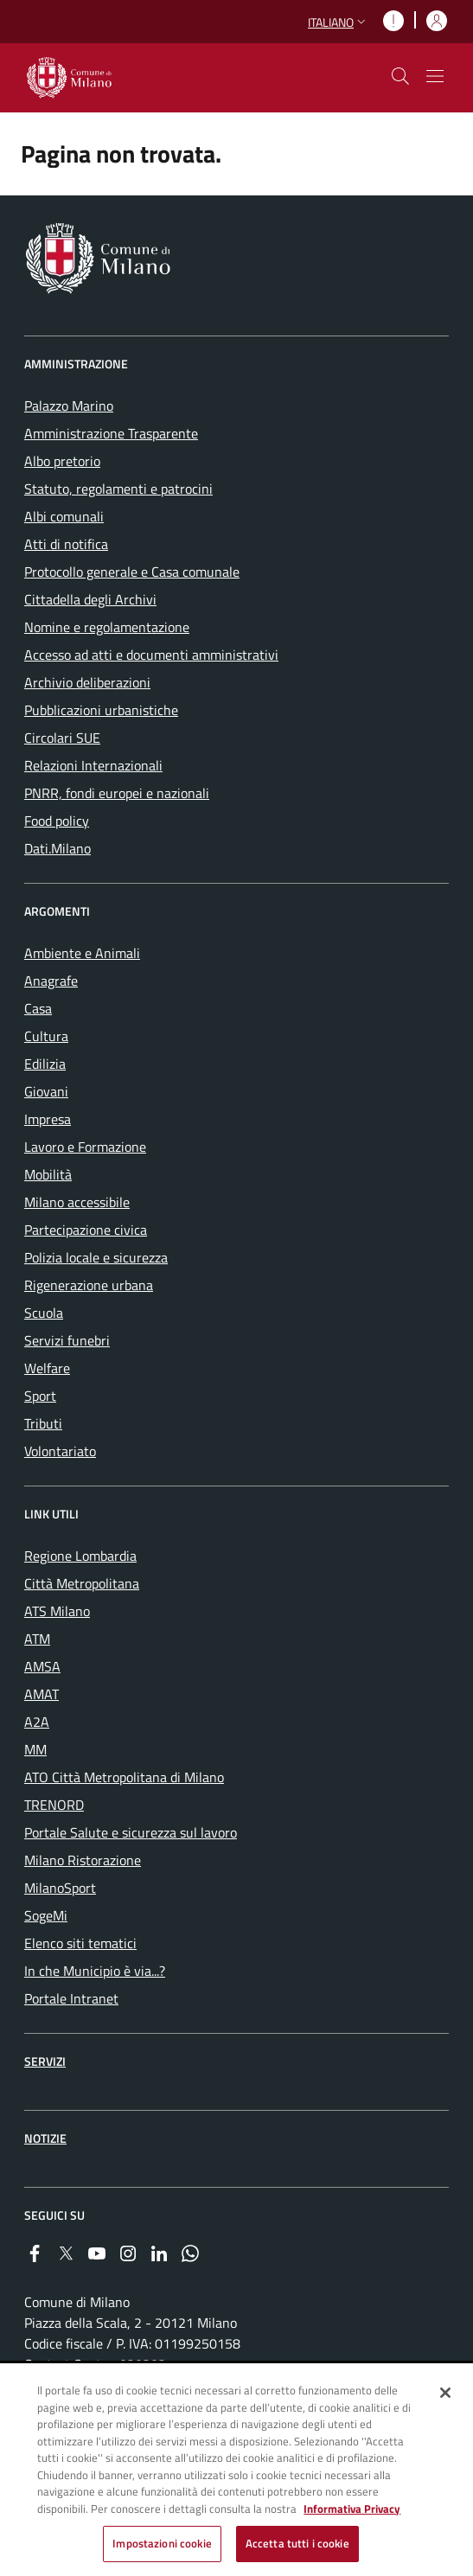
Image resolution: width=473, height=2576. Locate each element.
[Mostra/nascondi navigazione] (435, 76)
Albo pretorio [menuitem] (62, 461)
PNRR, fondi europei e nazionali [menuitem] (116, 793)
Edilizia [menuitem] (45, 1063)
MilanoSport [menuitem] (60, 1887)
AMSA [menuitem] (42, 1666)
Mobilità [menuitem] (48, 1174)
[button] (338, 22)
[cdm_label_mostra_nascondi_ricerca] (400, 76)
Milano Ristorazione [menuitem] (82, 1860)
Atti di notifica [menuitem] (66, 544)
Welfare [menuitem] (47, 1368)
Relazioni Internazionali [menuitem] (93, 765)
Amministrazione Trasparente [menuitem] (111, 433)
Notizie (45, 2138)
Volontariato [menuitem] (60, 1451)
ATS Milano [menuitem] (57, 1611)
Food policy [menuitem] (56, 820)
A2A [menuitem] (36, 1721)
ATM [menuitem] (37, 1638)
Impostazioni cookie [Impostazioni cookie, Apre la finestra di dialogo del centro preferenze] (161, 2543)
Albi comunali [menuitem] (64, 516)
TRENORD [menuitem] (54, 1804)
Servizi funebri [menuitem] (67, 1340)
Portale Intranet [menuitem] (71, 1998)
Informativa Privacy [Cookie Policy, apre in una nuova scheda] (352, 2508)
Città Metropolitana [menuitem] (81, 1583)
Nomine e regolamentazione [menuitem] (106, 627)
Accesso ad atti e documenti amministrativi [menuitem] (151, 654)
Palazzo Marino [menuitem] (68, 405)
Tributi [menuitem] (43, 1423)
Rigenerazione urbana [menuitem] (88, 1285)
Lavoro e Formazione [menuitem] (85, 1146)
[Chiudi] (445, 2393)
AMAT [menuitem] (41, 1694)
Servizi (45, 2061)
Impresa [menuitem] (47, 1119)
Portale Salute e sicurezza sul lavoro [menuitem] (130, 1832)
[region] (236, 2470)
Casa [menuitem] (38, 1008)
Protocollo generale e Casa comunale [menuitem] (132, 571)
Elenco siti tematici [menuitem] (80, 1943)
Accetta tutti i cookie (297, 2543)
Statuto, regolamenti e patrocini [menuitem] (118, 488)
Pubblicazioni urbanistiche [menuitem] (101, 710)
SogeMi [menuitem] (45, 1915)
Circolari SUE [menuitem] (62, 737)
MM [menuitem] (35, 1749)
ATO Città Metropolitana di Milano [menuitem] (124, 1777)
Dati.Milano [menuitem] (57, 848)
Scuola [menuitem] (43, 1312)
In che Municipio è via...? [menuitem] (94, 1970)
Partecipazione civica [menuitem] (85, 1229)
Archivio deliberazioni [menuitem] (87, 682)
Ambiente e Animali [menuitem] (82, 953)
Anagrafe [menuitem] (51, 980)
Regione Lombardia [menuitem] (80, 1555)
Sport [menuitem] (40, 1395)
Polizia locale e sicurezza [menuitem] (96, 1257)
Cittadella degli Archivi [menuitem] (90, 599)
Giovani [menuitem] (46, 1091)
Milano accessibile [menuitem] (77, 1202)
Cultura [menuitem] (46, 1036)
